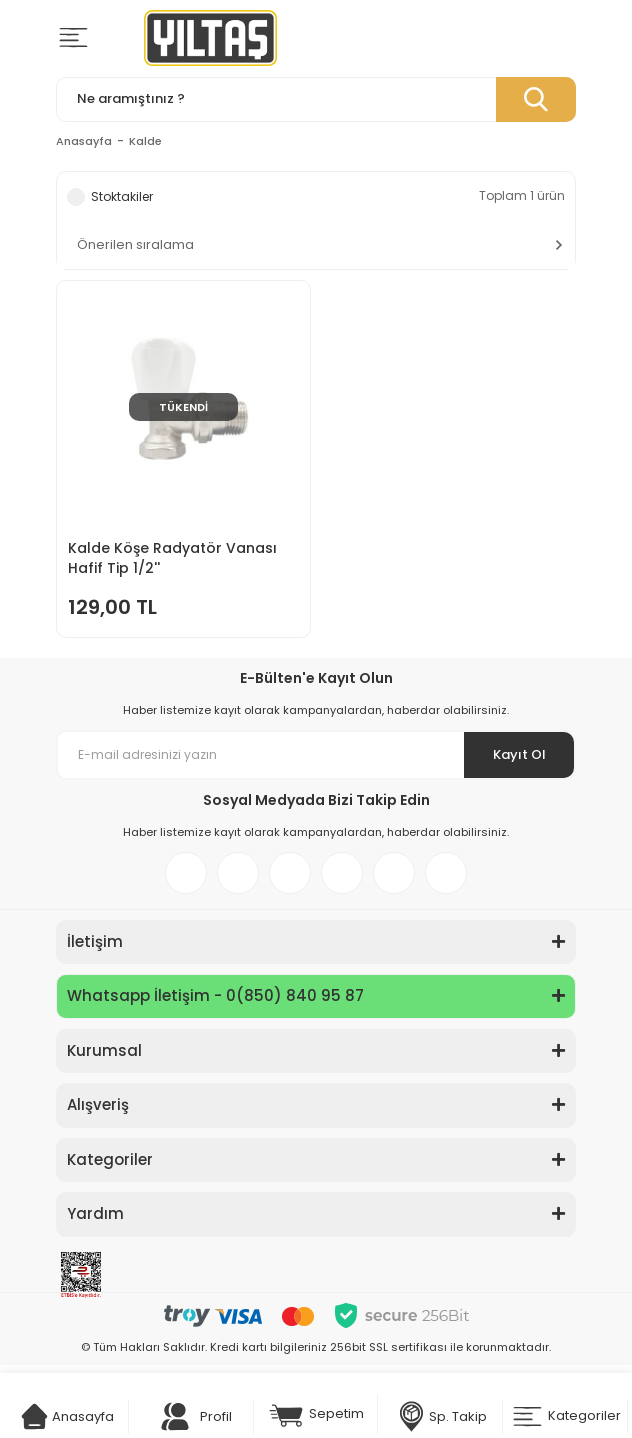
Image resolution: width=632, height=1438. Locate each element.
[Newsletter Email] (316, 755)
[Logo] (210, 38)
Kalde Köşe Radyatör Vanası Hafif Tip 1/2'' (172, 558)
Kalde (145, 141)
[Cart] (34, 1416)
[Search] (316, 99)
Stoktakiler (122, 196)
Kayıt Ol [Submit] (519, 754)
